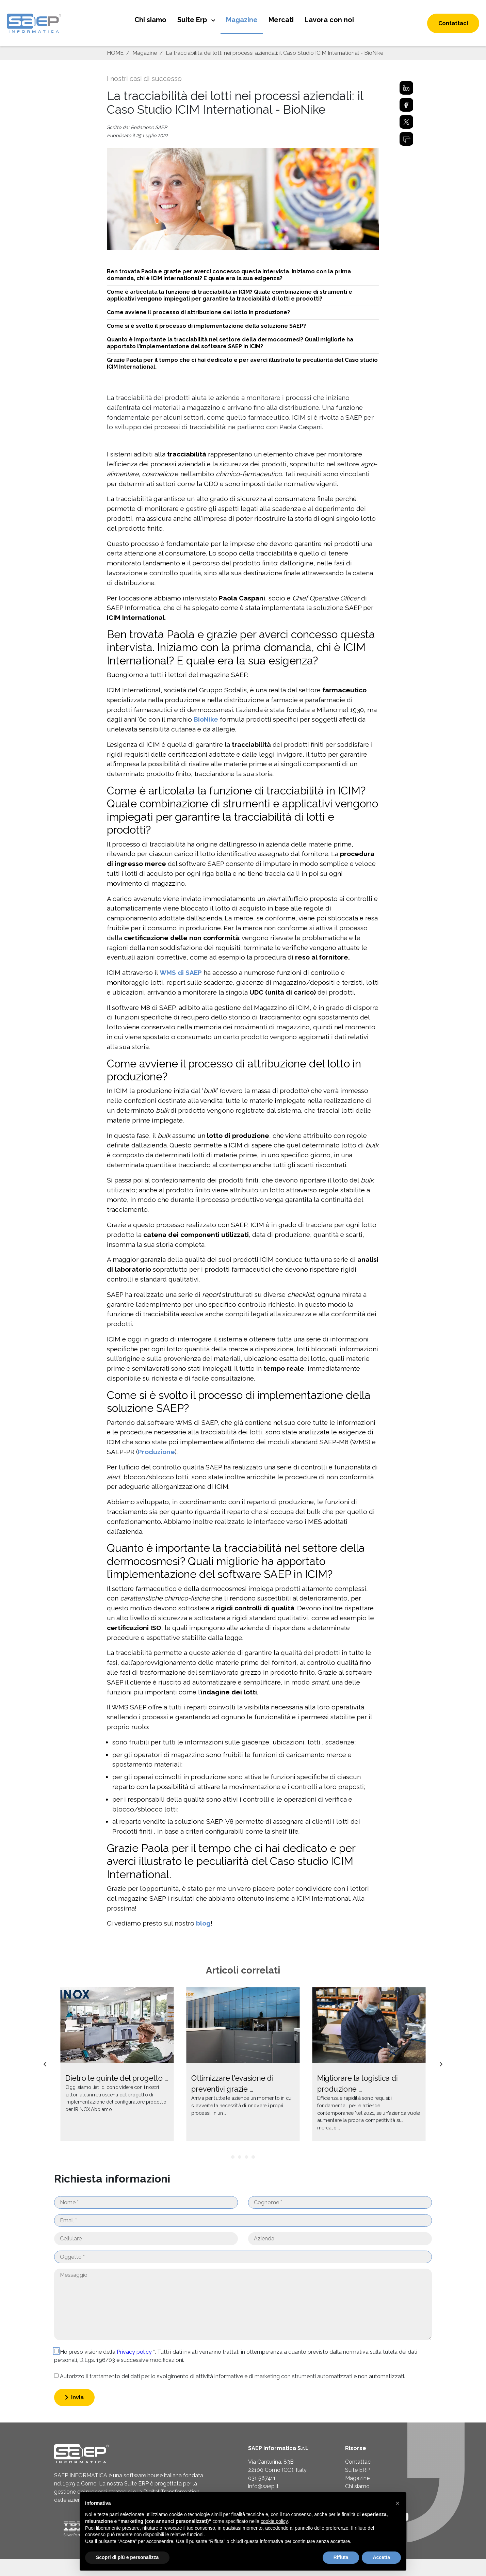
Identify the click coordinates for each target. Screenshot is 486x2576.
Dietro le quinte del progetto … (116, 2078)
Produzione (156, 1451)
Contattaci (453, 23)
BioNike (206, 719)
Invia (74, 2397)
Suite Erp (193, 20)
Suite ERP (357, 2470)
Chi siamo (150, 20)
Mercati (281, 20)
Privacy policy (135, 2352)
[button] (397, 2503)
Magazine (242, 20)
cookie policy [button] (274, 2521)
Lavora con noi (329, 20)
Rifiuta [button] (341, 2557)
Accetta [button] (381, 2557)
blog (203, 1923)
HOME (115, 53)
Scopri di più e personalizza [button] (127, 2557)
